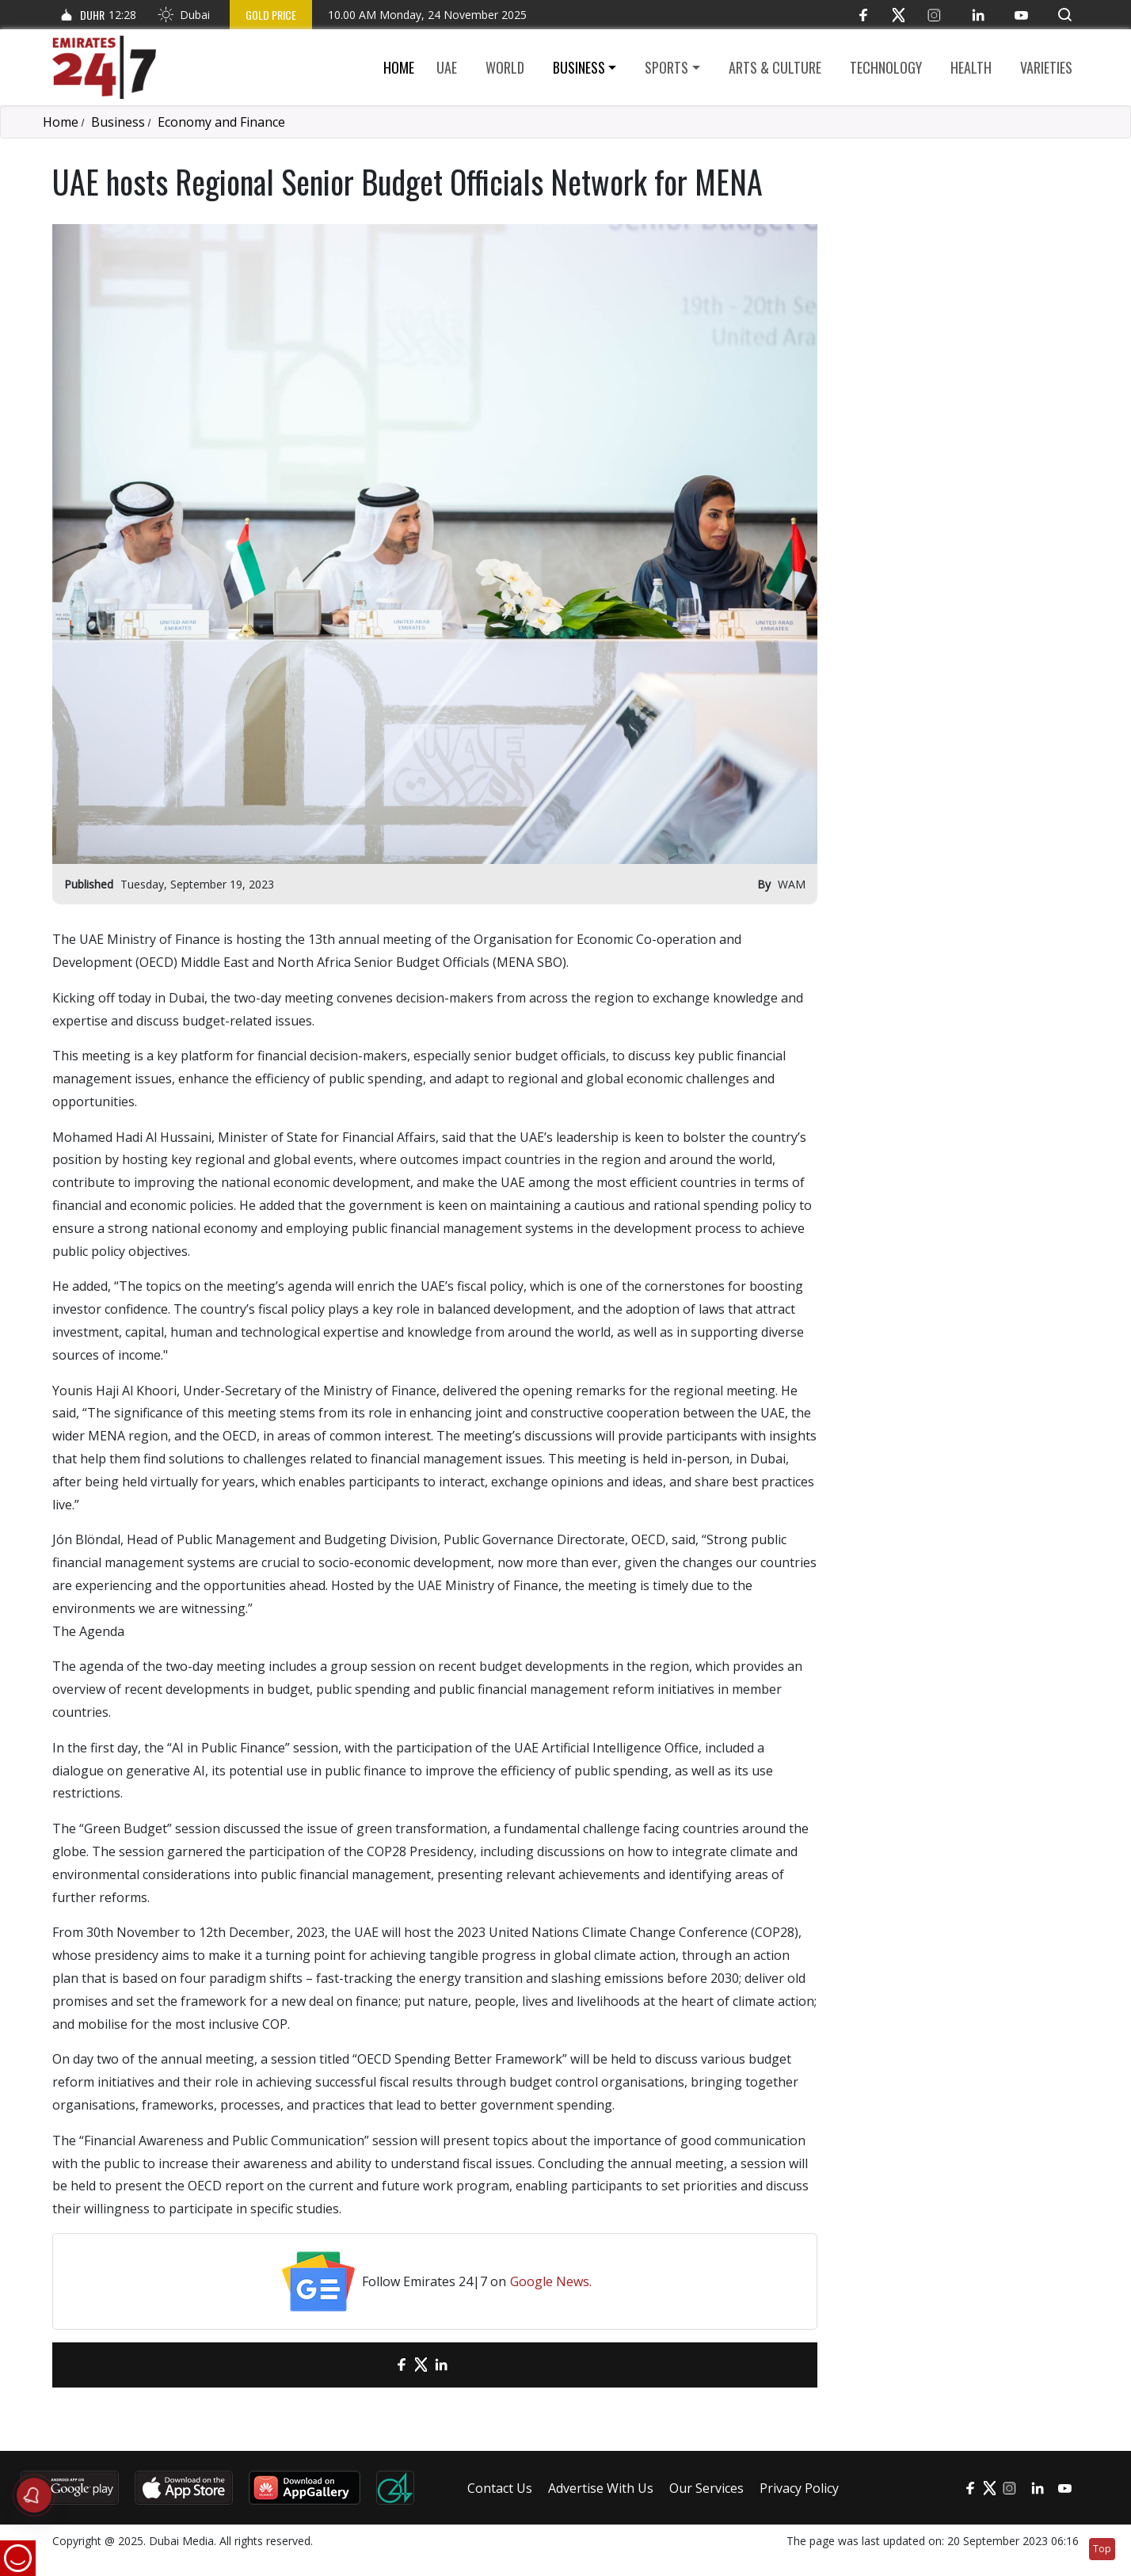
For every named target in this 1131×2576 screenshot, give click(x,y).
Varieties (1046, 67)
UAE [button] (446, 67)
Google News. (551, 2281)
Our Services (706, 2488)
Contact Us (499, 2488)
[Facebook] (863, 14)
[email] (373, 2365)
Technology (886, 67)
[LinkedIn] (978, 14)
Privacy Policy (799, 2488)
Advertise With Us (600, 2488)
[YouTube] (1021, 14)
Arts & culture (775, 67)
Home (398, 67)
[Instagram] (934, 14)
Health (971, 67)
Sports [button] (666, 67)
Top (1102, 2548)
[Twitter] (898, 14)
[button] (1065, 14)
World (505, 67)
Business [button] (579, 67)
